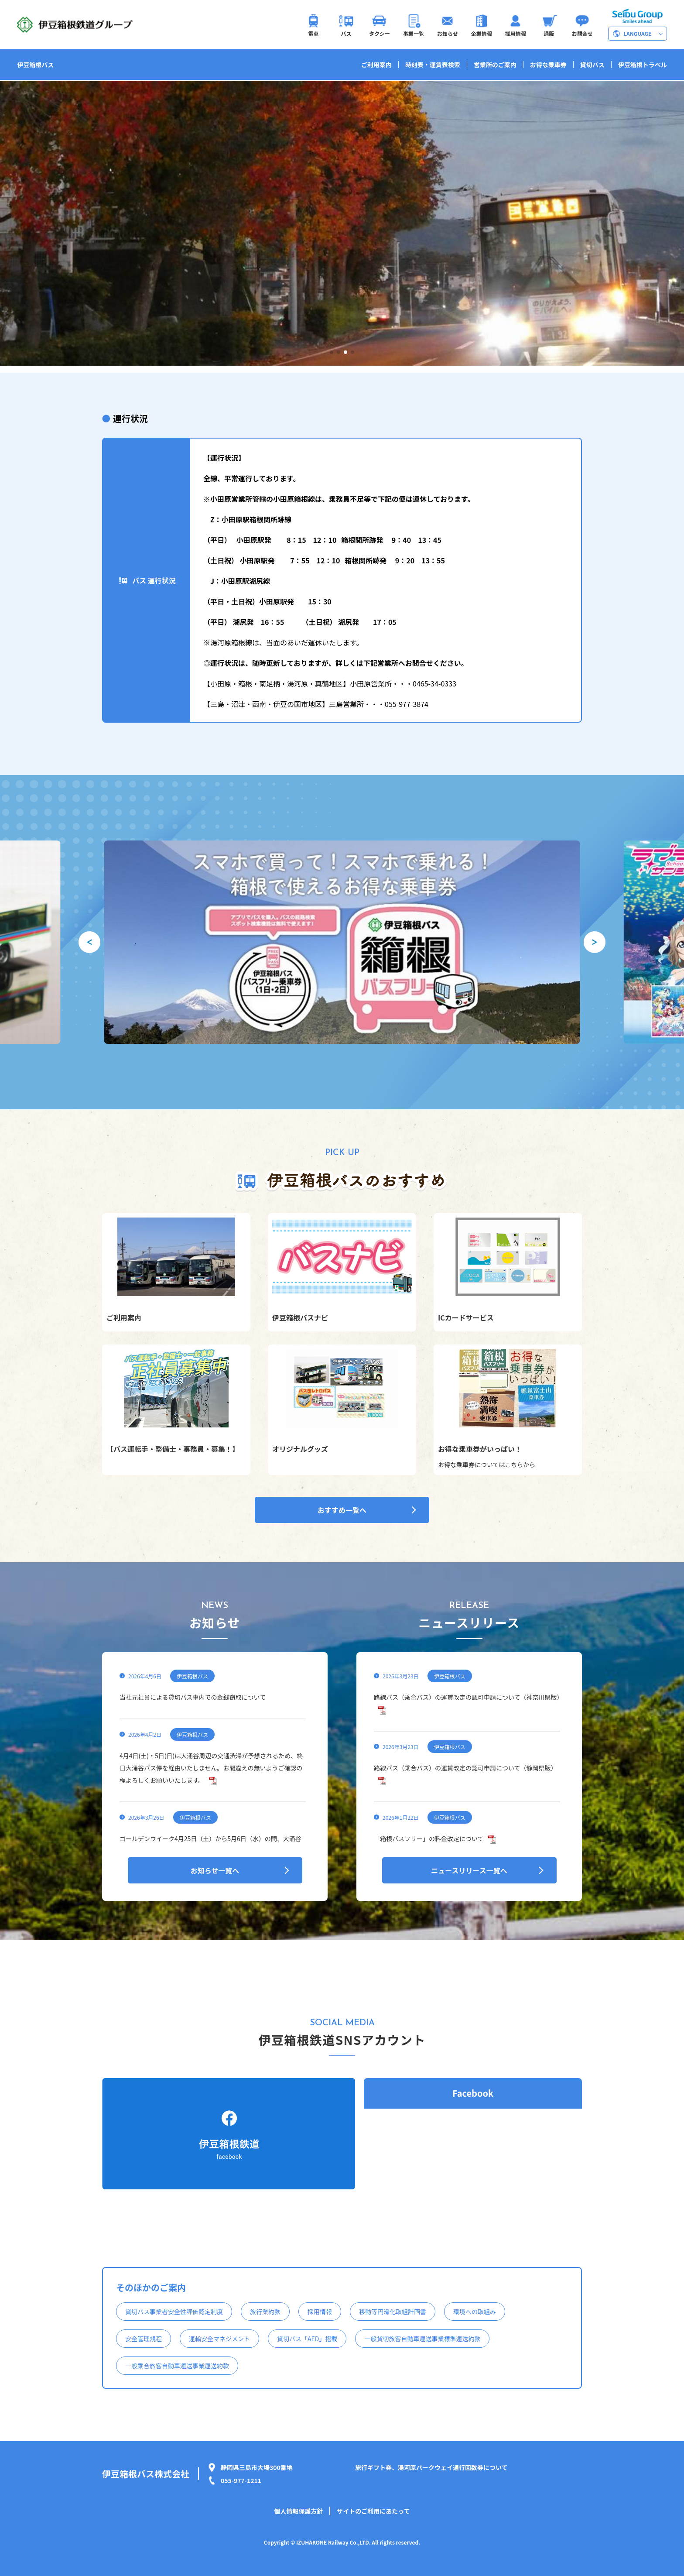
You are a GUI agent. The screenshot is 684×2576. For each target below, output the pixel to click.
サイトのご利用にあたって (373, 2511)
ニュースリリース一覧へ (469, 1870)
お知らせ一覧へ (215, 1870)
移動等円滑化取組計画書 (392, 2311)
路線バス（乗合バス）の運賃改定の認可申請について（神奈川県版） (468, 1697)
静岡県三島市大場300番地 (257, 2467)
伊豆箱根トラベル (642, 64)
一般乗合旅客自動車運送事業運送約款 (177, 2365)
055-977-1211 (241, 2480)
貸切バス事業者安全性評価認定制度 (174, 2311)
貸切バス (592, 64)
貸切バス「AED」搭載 (307, 2338)
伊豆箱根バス (35, 64)
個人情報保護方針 (298, 2511)
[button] (331, 352)
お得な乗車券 (548, 64)
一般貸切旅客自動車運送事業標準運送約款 (422, 2338)
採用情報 (320, 2311)
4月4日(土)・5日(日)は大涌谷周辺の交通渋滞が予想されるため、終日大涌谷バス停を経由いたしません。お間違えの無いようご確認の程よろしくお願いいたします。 (211, 1767)
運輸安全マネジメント (219, 2338)
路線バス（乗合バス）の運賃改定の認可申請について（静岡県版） (465, 1767)
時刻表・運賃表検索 (432, 64)
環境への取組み (474, 2311)
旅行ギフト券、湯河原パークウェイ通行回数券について (431, 2467)
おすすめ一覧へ (342, 1510)
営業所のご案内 (495, 64)
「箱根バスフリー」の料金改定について (429, 1838)
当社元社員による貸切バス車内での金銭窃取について (193, 1697)
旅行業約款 (265, 2311)
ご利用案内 (376, 64)
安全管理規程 (143, 2338)
